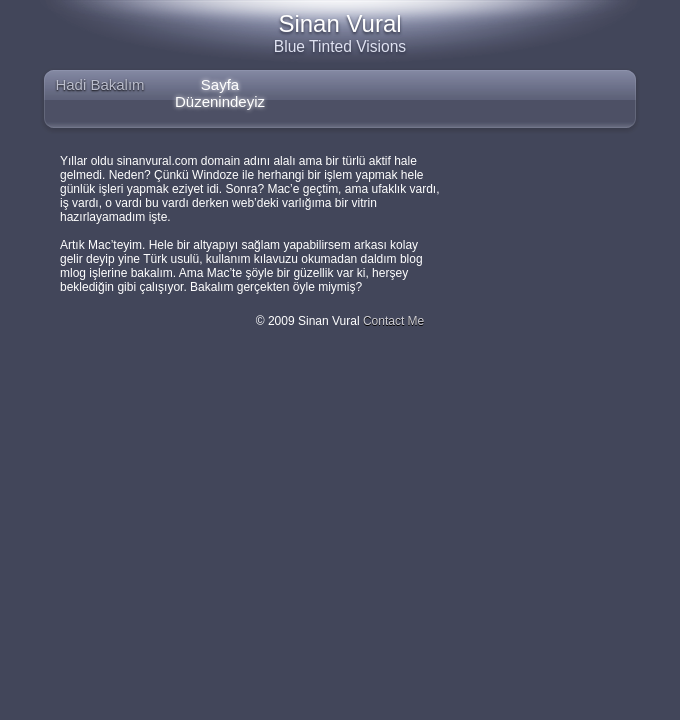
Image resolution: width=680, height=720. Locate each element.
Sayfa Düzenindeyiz (220, 91)
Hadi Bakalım (99, 84)
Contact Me (393, 321)
